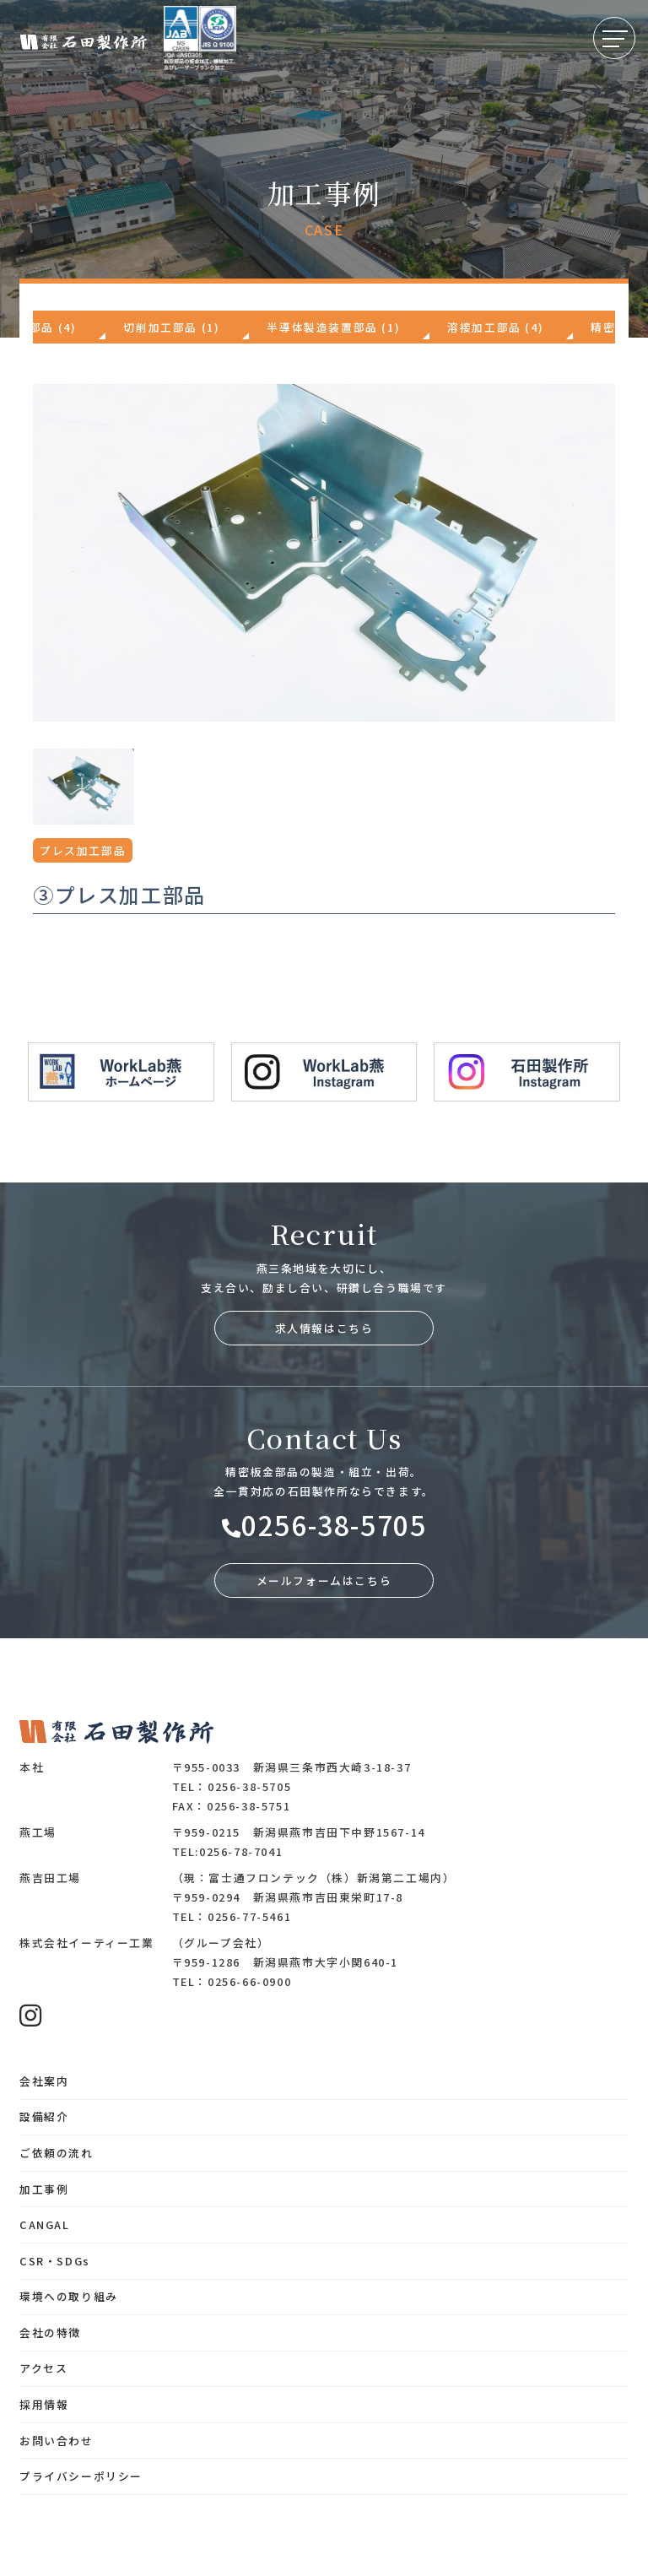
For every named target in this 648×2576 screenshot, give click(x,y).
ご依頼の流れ (56, 2153)
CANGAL (44, 2224)
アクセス (43, 2368)
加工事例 (43, 2189)
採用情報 (43, 2404)
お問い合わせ (56, 2441)
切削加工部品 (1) (171, 327)
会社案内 (43, 2081)
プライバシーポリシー (81, 2476)
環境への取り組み (68, 2296)
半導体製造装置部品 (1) (333, 327)
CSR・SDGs (54, 2261)
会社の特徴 (50, 2332)
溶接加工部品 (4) (495, 327)
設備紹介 (43, 2116)
